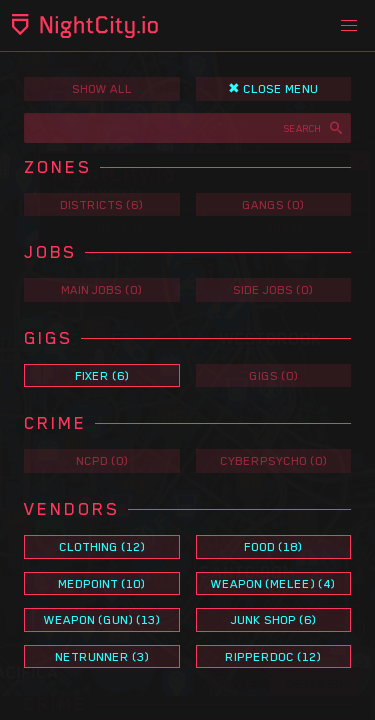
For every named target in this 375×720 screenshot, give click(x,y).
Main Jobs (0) (101, 289)
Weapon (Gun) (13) (102, 619)
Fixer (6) (102, 375)
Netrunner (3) (102, 656)
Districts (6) (101, 204)
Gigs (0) (273, 375)
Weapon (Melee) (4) (273, 583)
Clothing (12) (102, 546)
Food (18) (273, 546)
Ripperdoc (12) (273, 656)
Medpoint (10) (101, 583)
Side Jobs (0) (273, 289)
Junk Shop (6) (273, 619)
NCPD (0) (102, 460)
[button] (349, 26)
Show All (102, 88)
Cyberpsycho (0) (273, 460)
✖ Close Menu (273, 88)
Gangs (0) (273, 204)
